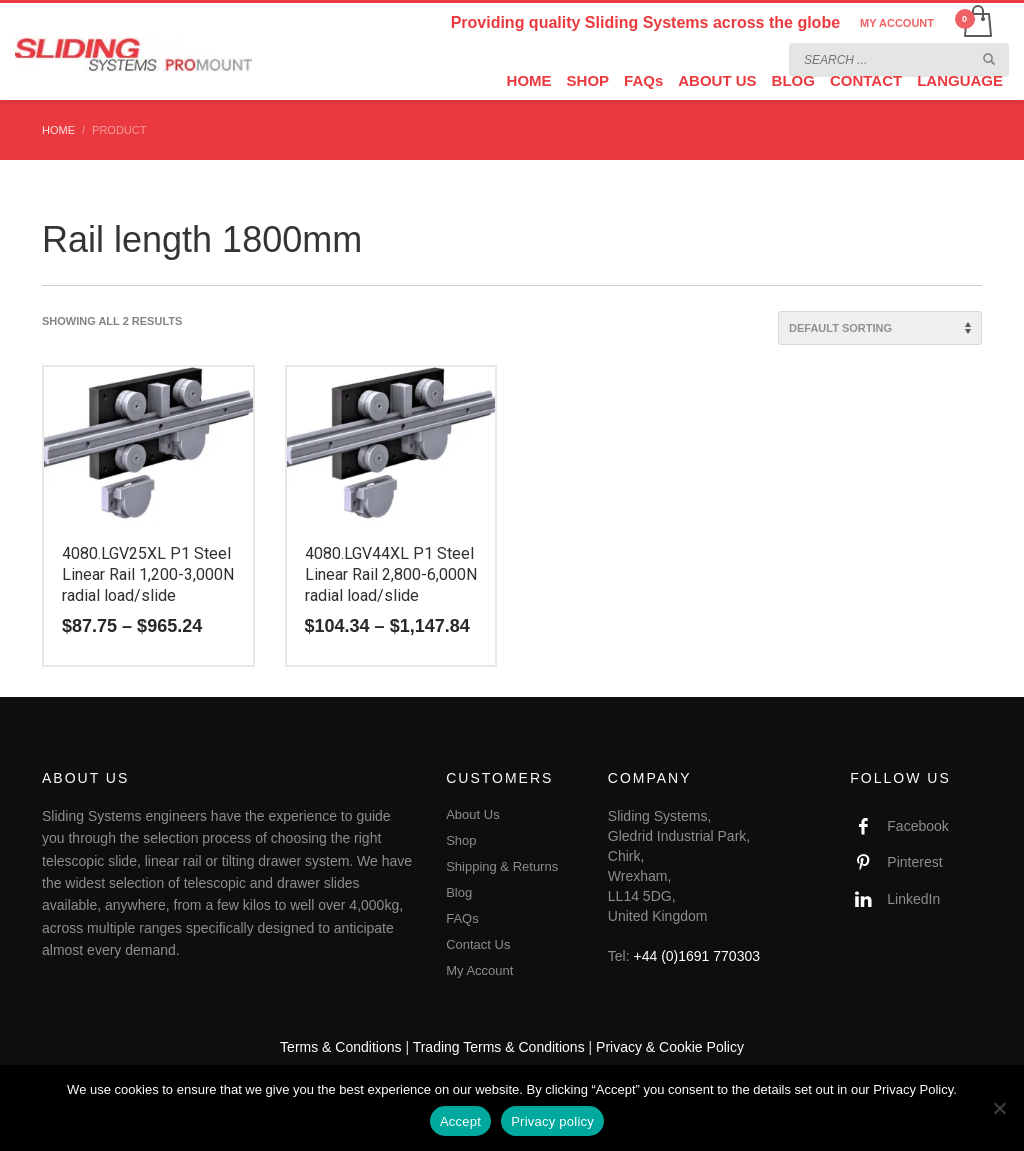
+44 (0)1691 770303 (697, 956)
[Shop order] (880, 328)
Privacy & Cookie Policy (670, 1047)
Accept (460, 1121)
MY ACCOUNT (897, 23)
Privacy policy (552, 1121)
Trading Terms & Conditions (499, 1047)
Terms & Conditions (340, 1047)
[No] (999, 1108)
